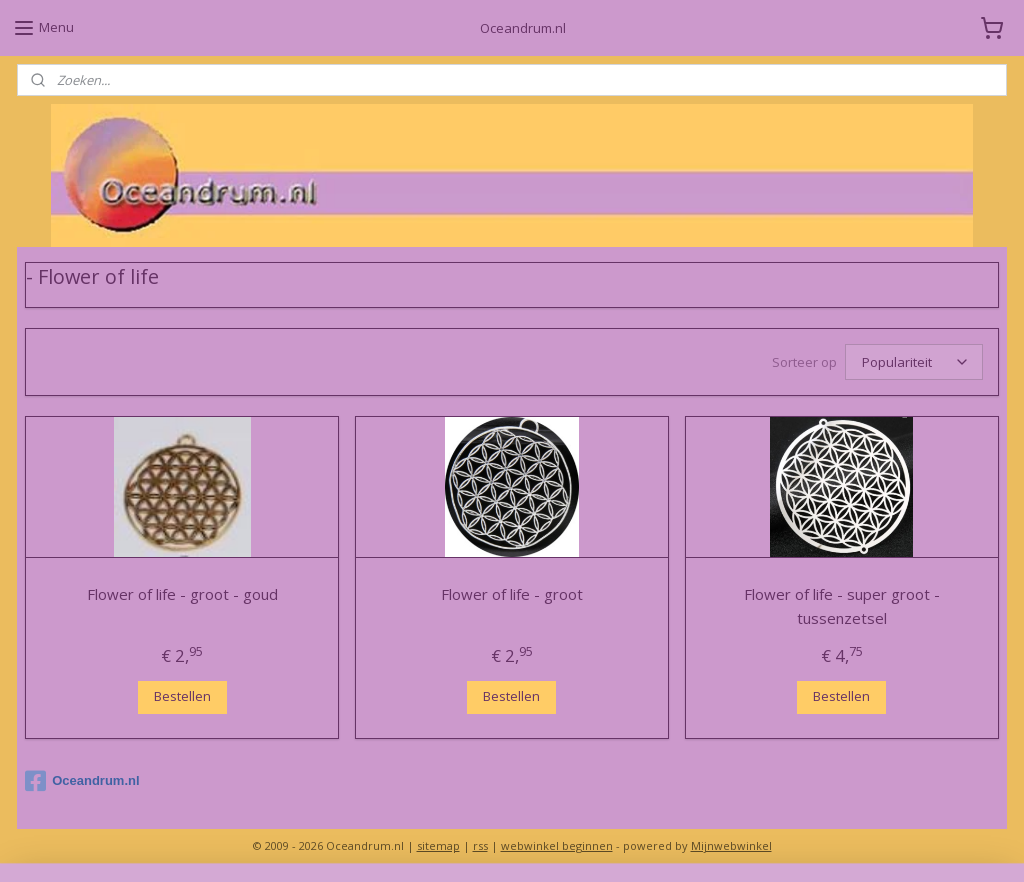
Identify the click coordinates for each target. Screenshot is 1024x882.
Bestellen (182, 697)
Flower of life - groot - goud (182, 595)
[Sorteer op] (914, 363)
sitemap (438, 845)
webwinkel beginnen (557, 845)
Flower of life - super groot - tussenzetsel (842, 607)
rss (480, 845)
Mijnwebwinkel (731, 845)
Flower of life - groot (512, 595)
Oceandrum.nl (82, 781)
